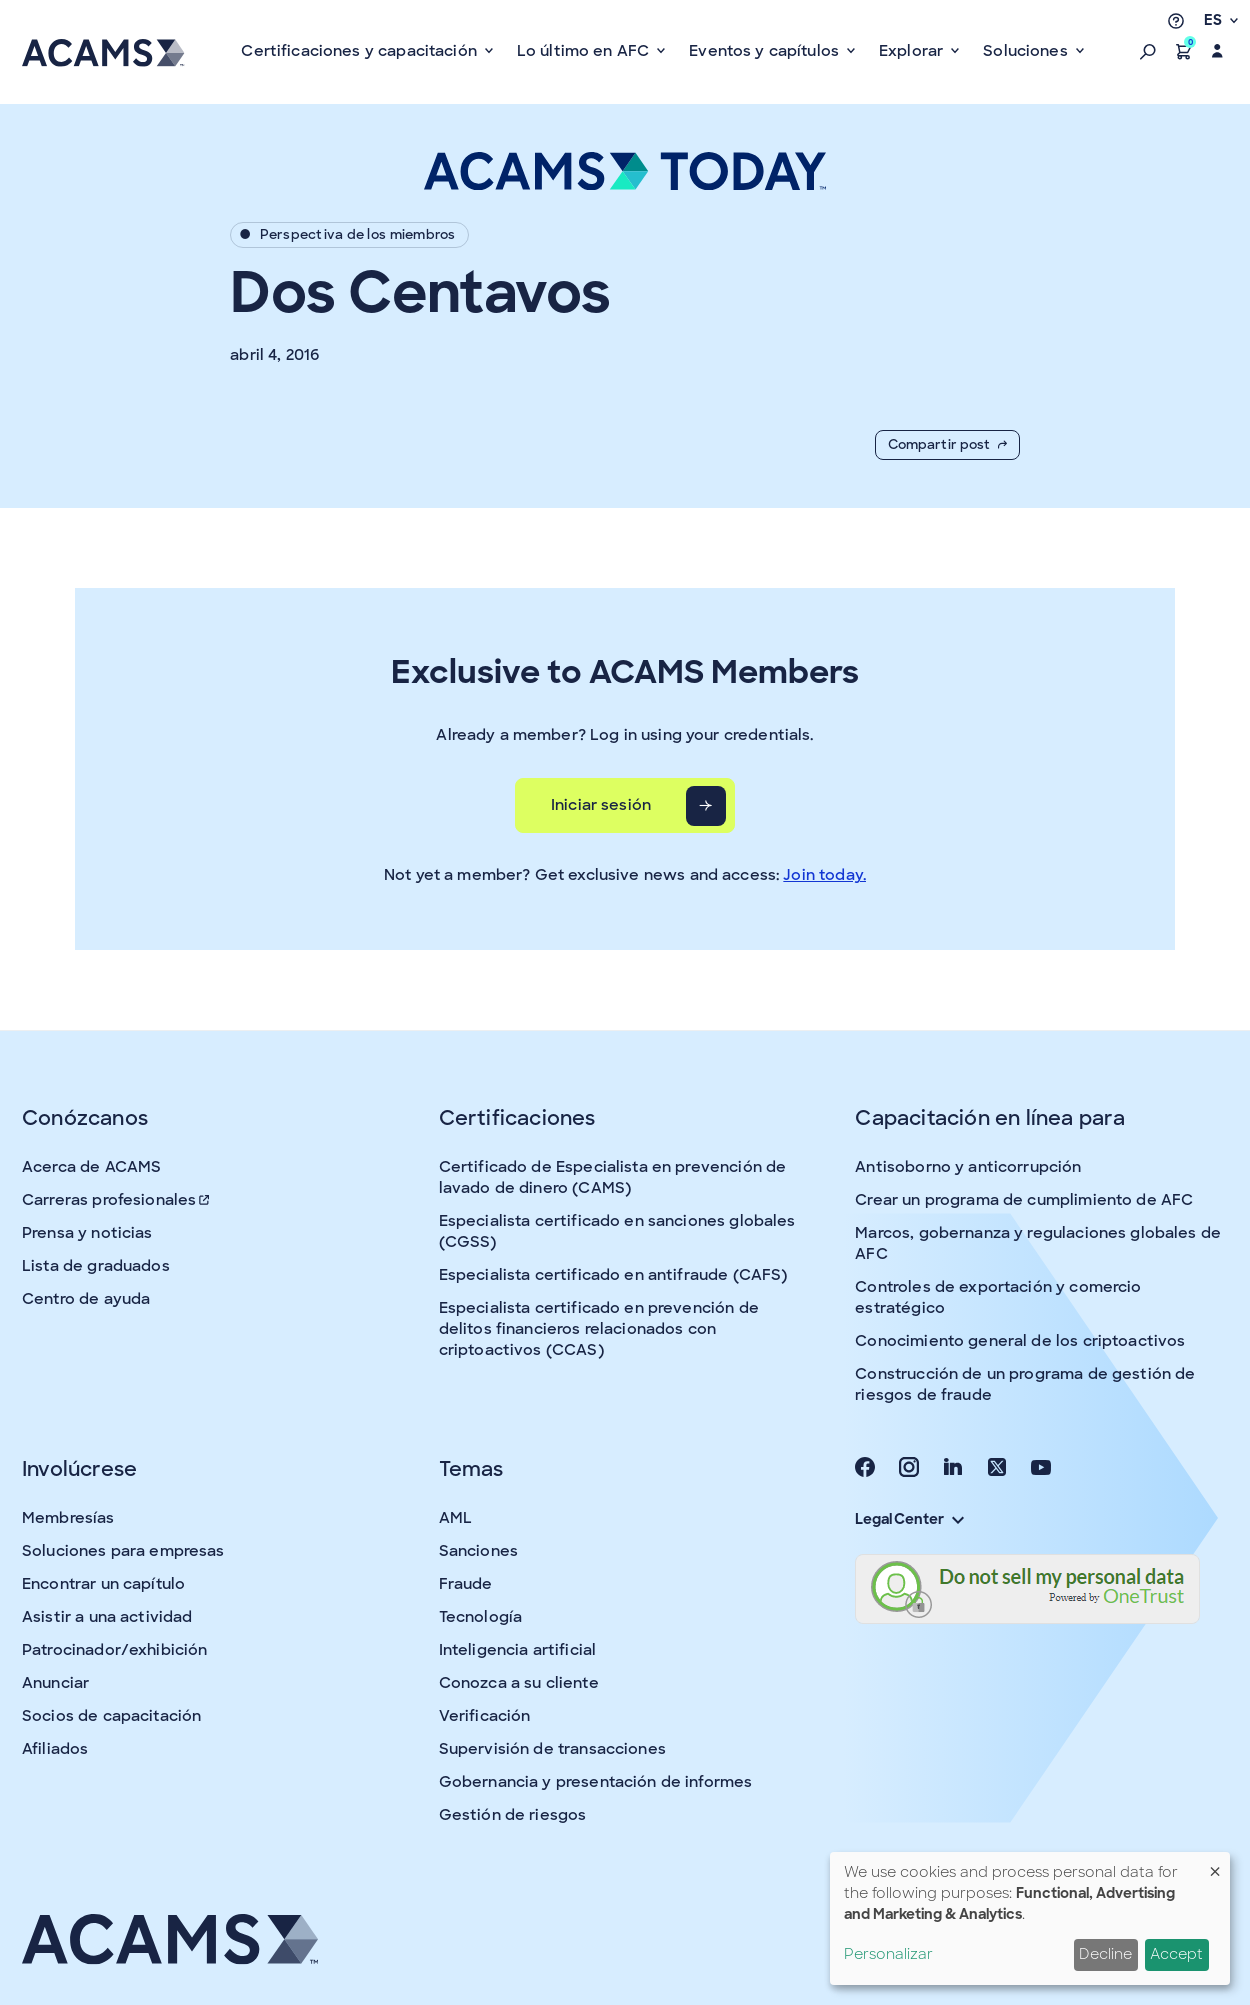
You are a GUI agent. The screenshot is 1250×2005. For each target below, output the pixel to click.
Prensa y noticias (87, 1233)
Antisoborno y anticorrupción (968, 1167)
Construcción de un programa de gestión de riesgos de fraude (1025, 1384)
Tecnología (481, 1617)
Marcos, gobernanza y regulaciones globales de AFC (1038, 1243)
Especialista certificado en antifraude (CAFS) (613, 1275)
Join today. (824, 875)
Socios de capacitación (111, 1716)
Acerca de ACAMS (91, 1167)
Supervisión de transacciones (552, 1749)
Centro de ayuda (86, 1299)
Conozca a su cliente (519, 1683)
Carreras (117, 1200)
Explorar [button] (913, 51)
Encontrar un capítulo (103, 1584)
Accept (1176, 1954)
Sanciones (478, 1551)
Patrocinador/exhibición (114, 1650)
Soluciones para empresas (123, 1551)
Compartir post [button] (947, 444)
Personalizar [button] (888, 1954)
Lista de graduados (96, 1266)
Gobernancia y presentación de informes (596, 1782)
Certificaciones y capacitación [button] (361, 51)
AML (455, 1518)
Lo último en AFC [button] (585, 51)
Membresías (68, 1518)
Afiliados (55, 1749)
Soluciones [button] (1027, 51)
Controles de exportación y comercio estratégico (998, 1297)
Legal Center (909, 1519)
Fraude (466, 1584)
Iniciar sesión (601, 805)
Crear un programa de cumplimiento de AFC (1024, 1200)
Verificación (485, 1716)
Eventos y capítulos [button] (766, 51)
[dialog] (1030, 1918)
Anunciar (55, 1683)
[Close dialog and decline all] (1215, 1864)
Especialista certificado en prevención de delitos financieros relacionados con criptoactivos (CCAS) (599, 1329)
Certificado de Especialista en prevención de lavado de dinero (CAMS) (613, 1177)
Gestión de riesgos (513, 1815)
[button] (1148, 51)
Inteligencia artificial (517, 1650)
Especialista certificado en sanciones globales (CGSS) (617, 1231)
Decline (1105, 1954)
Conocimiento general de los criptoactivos (1020, 1341)
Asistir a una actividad (107, 1617)
